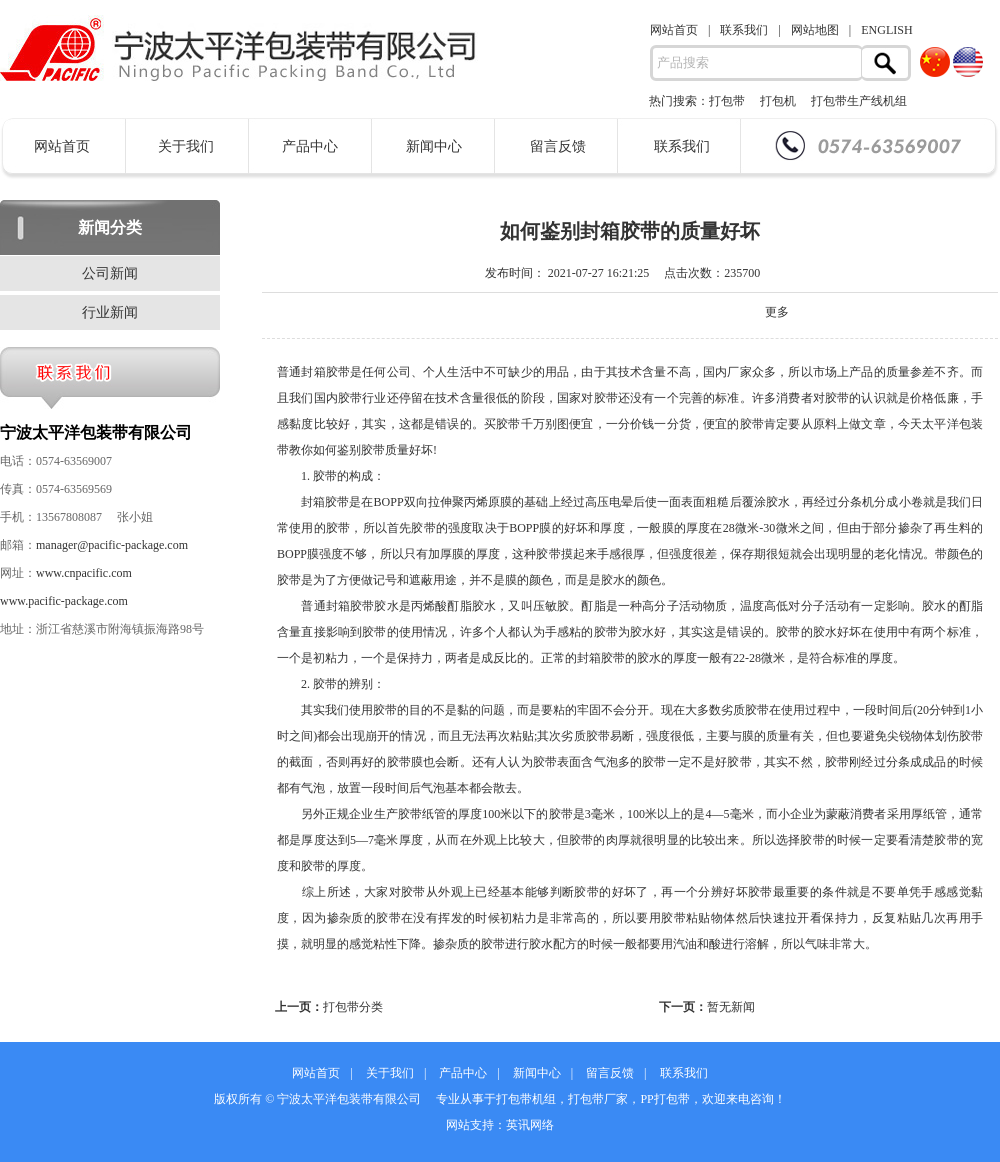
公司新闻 (110, 273)
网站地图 (815, 30)
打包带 (727, 101)
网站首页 (674, 30)
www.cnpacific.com (84, 573)
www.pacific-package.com (64, 601)
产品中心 (310, 146)
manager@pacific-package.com (112, 545)
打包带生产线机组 (859, 101)
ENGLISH (886, 30)
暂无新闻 (731, 1007)
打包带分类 (353, 1007)
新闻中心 (434, 146)
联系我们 (744, 30)
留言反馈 (558, 146)
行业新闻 (110, 312)
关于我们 (186, 146)
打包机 (778, 101)
